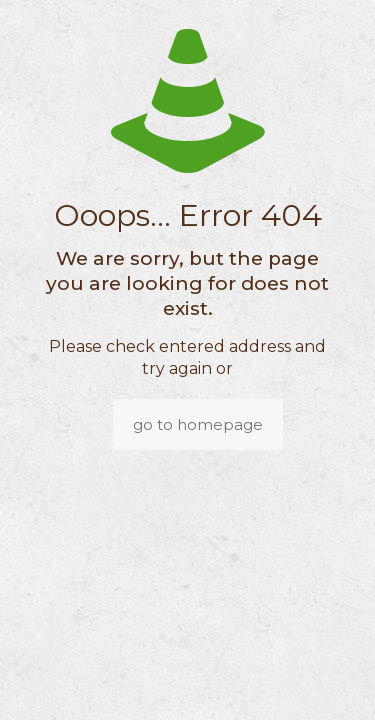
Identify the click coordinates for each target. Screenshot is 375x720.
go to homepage (198, 424)
